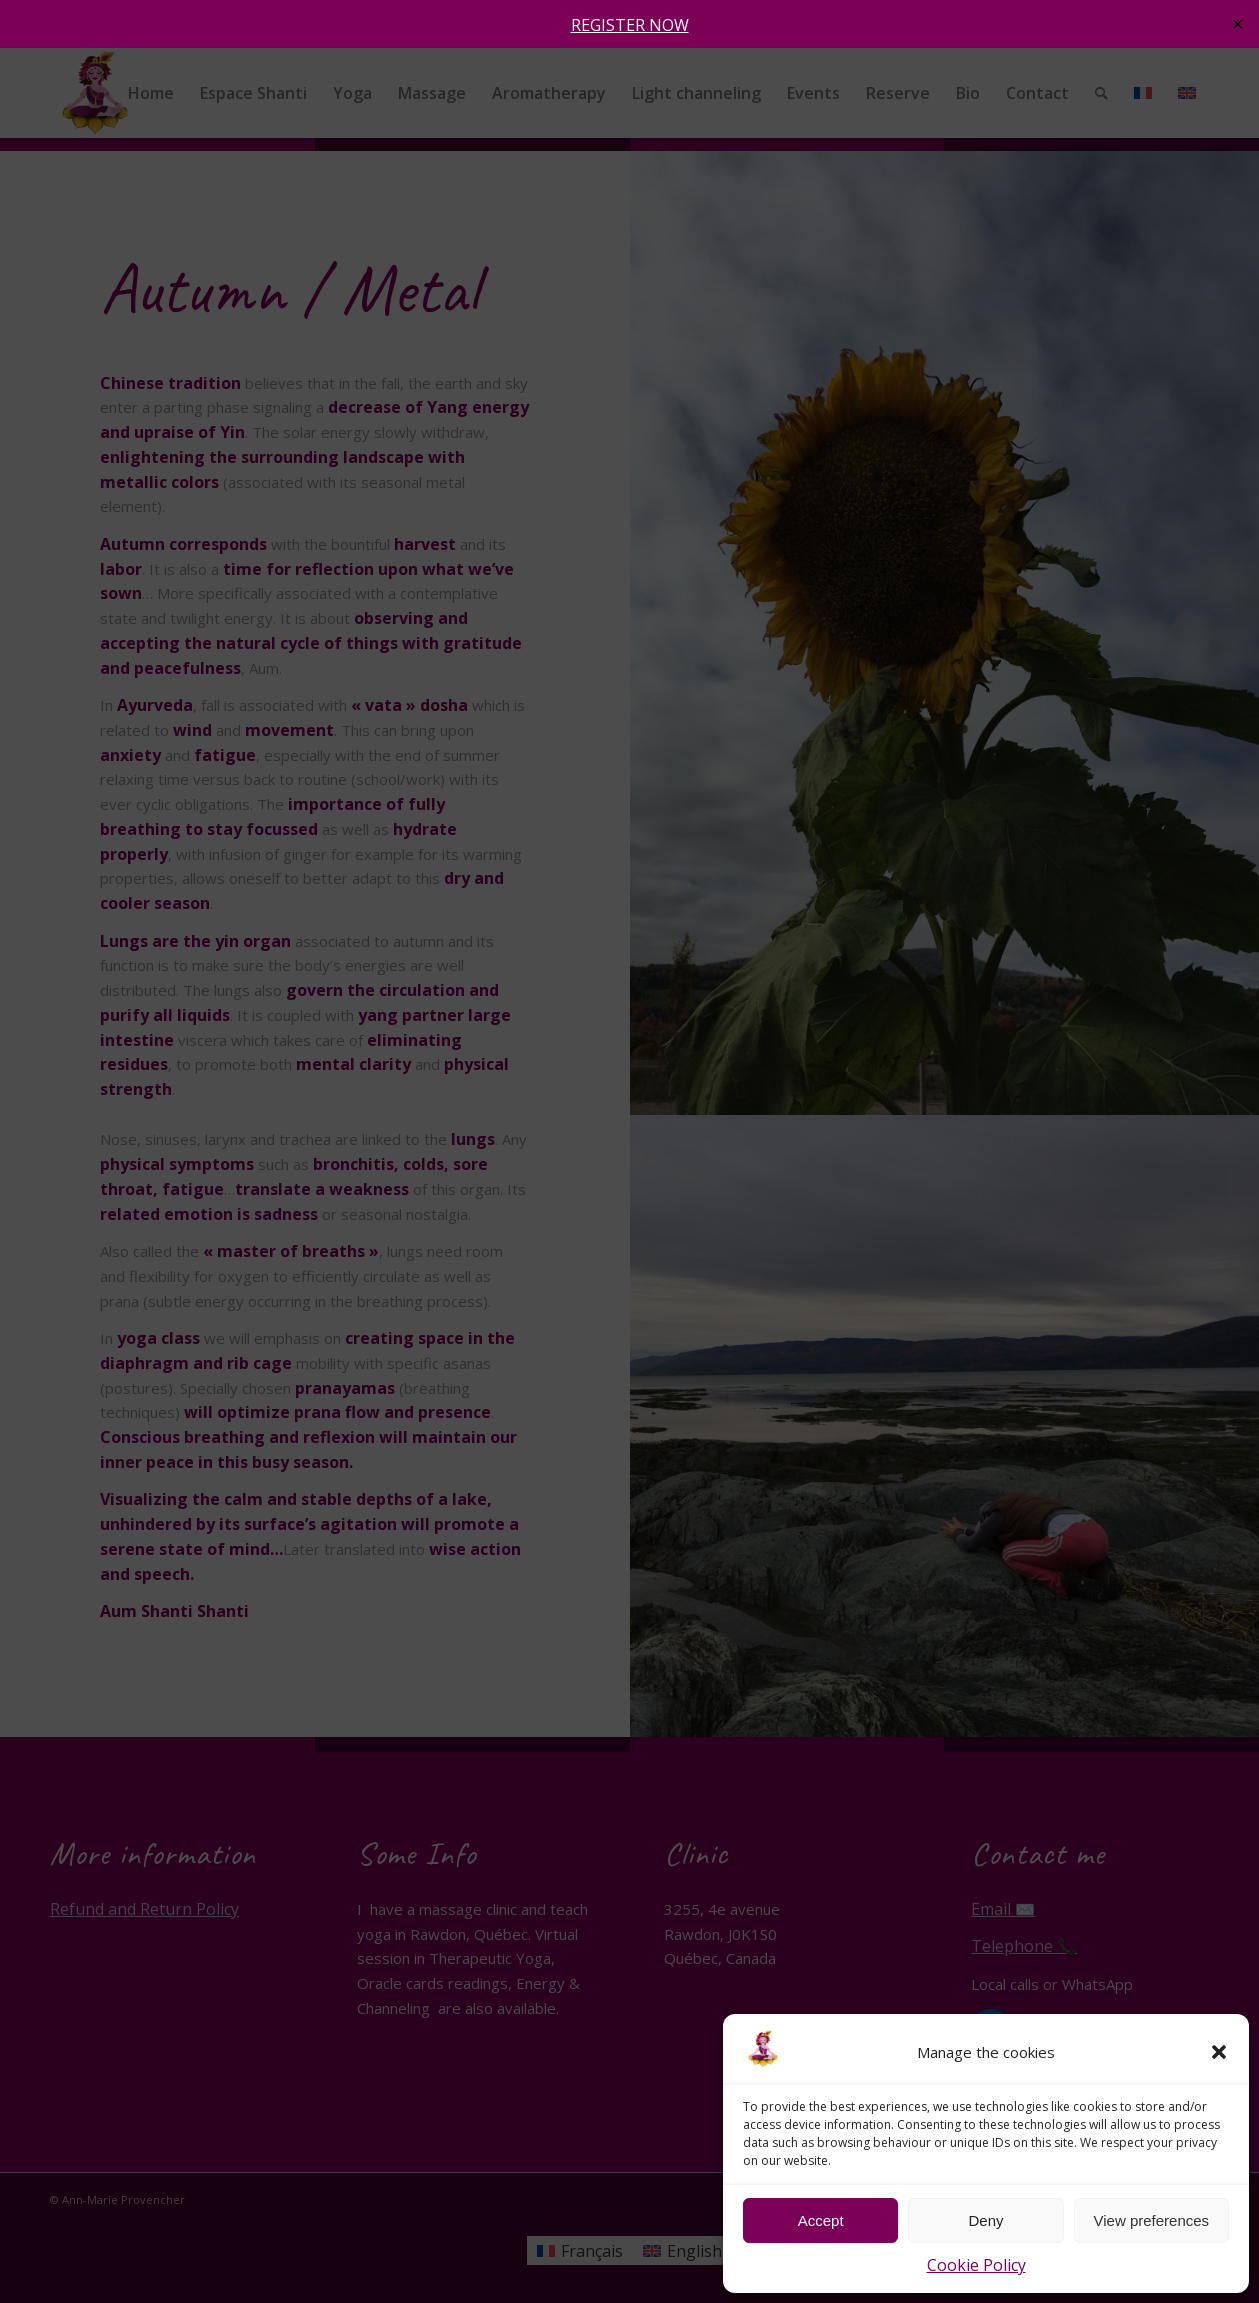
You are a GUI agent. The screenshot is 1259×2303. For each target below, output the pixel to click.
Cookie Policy (976, 2265)
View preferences (1152, 2220)
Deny (985, 2220)
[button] (1219, 2052)
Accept (821, 2220)
